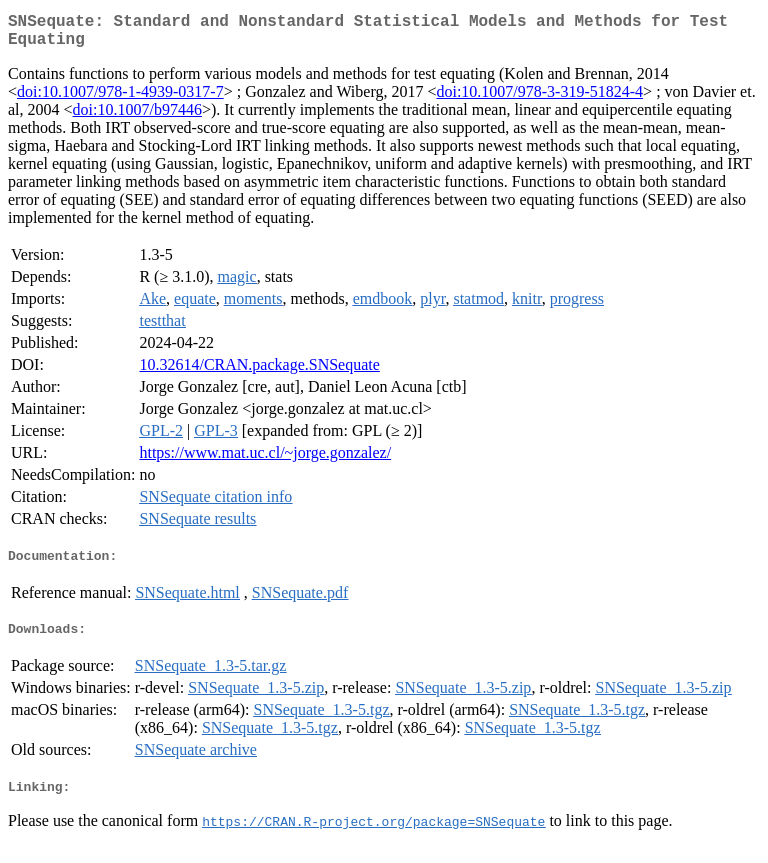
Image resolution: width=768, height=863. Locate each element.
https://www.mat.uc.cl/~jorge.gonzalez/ (265, 460)
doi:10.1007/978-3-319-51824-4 (539, 99)
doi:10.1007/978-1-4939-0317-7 (120, 99)
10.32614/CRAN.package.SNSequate (259, 372)
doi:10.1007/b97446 (137, 117)
